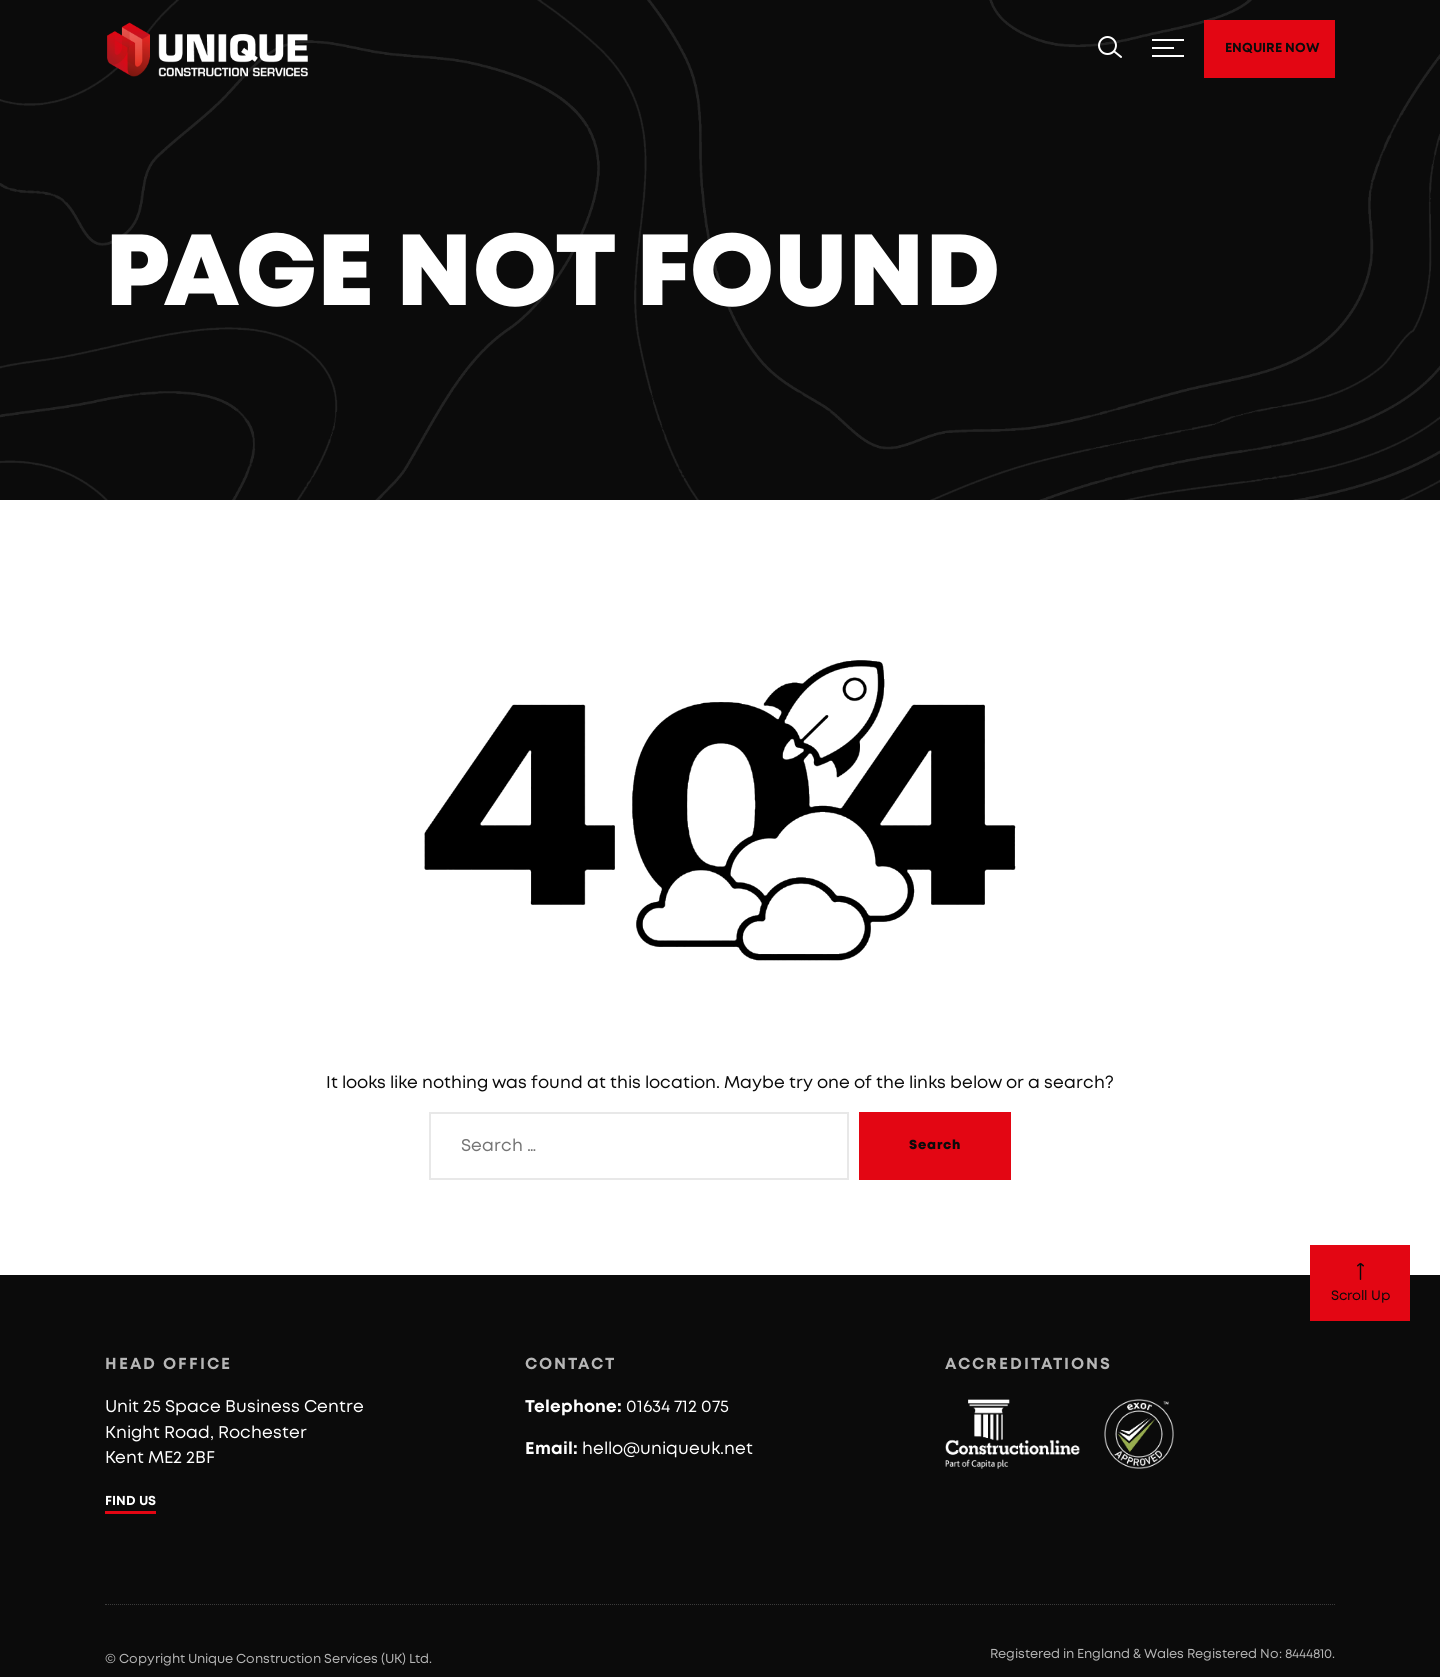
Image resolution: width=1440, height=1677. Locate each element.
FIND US (130, 1501)
